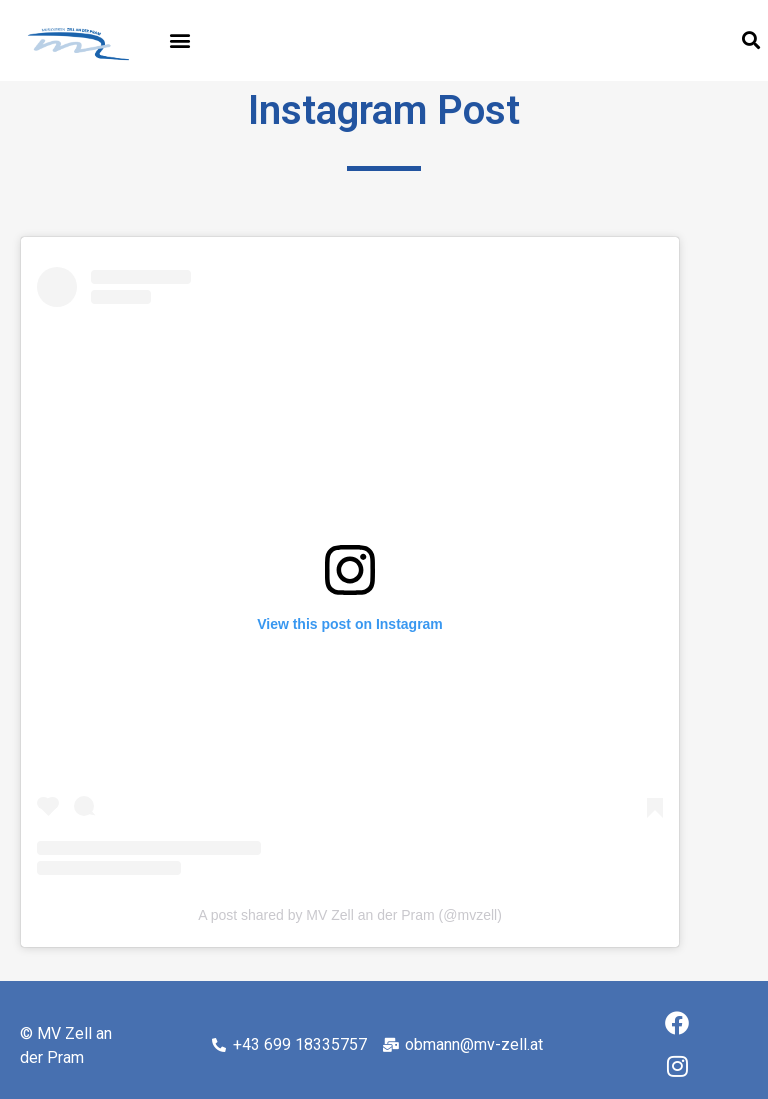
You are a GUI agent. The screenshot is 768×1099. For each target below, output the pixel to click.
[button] (180, 40)
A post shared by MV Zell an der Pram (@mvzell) (350, 915)
